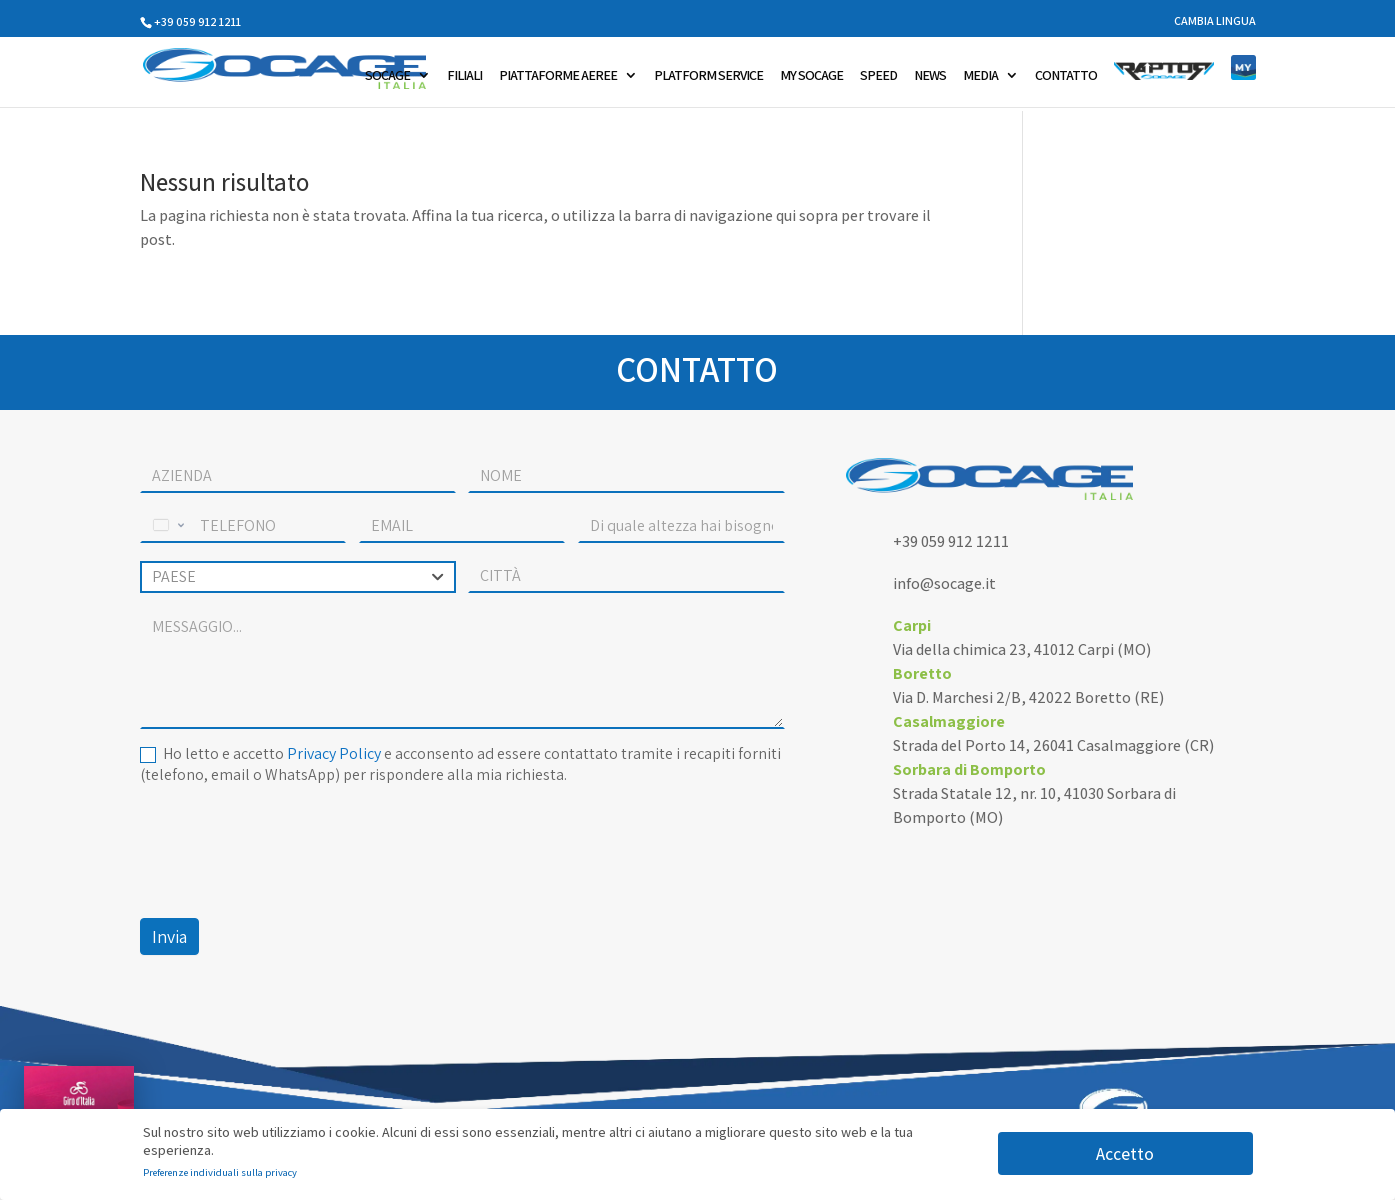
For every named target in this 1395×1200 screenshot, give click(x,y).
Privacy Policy (334, 753)
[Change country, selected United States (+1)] (167, 525)
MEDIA (980, 76)
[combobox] (298, 577)
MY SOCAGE (811, 76)
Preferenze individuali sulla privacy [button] (220, 1172)
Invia (169, 936)
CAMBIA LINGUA (1215, 21)
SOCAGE (387, 76)
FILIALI (464, 76)
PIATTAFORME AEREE (558, 76)
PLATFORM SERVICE (708, 76)
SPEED (878, 76)
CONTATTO (1066, 76)
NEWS (930, 76)
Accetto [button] (1125, 1153)
